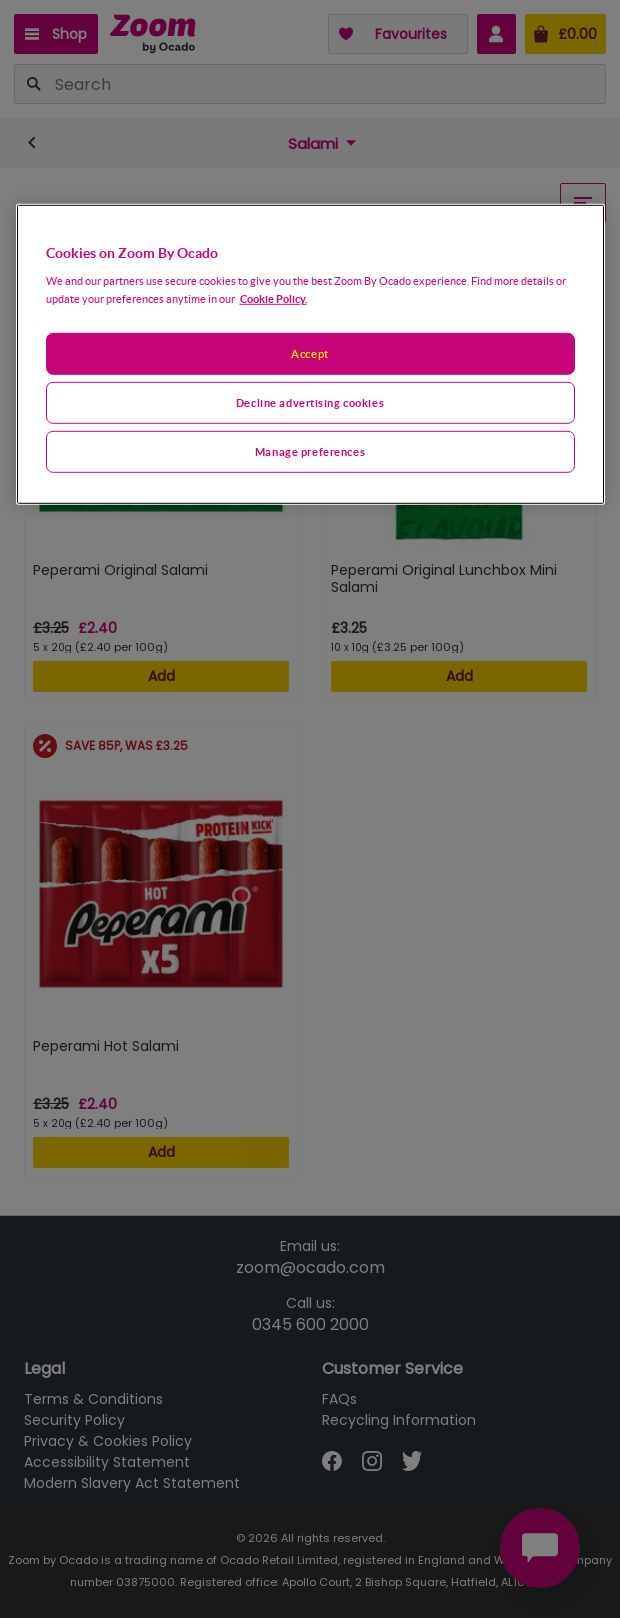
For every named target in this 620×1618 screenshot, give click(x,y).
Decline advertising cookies (310, 402)
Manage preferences (310, 451)
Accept (309, 353)
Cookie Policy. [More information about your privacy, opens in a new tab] (273, 298)
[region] (310, 353)
